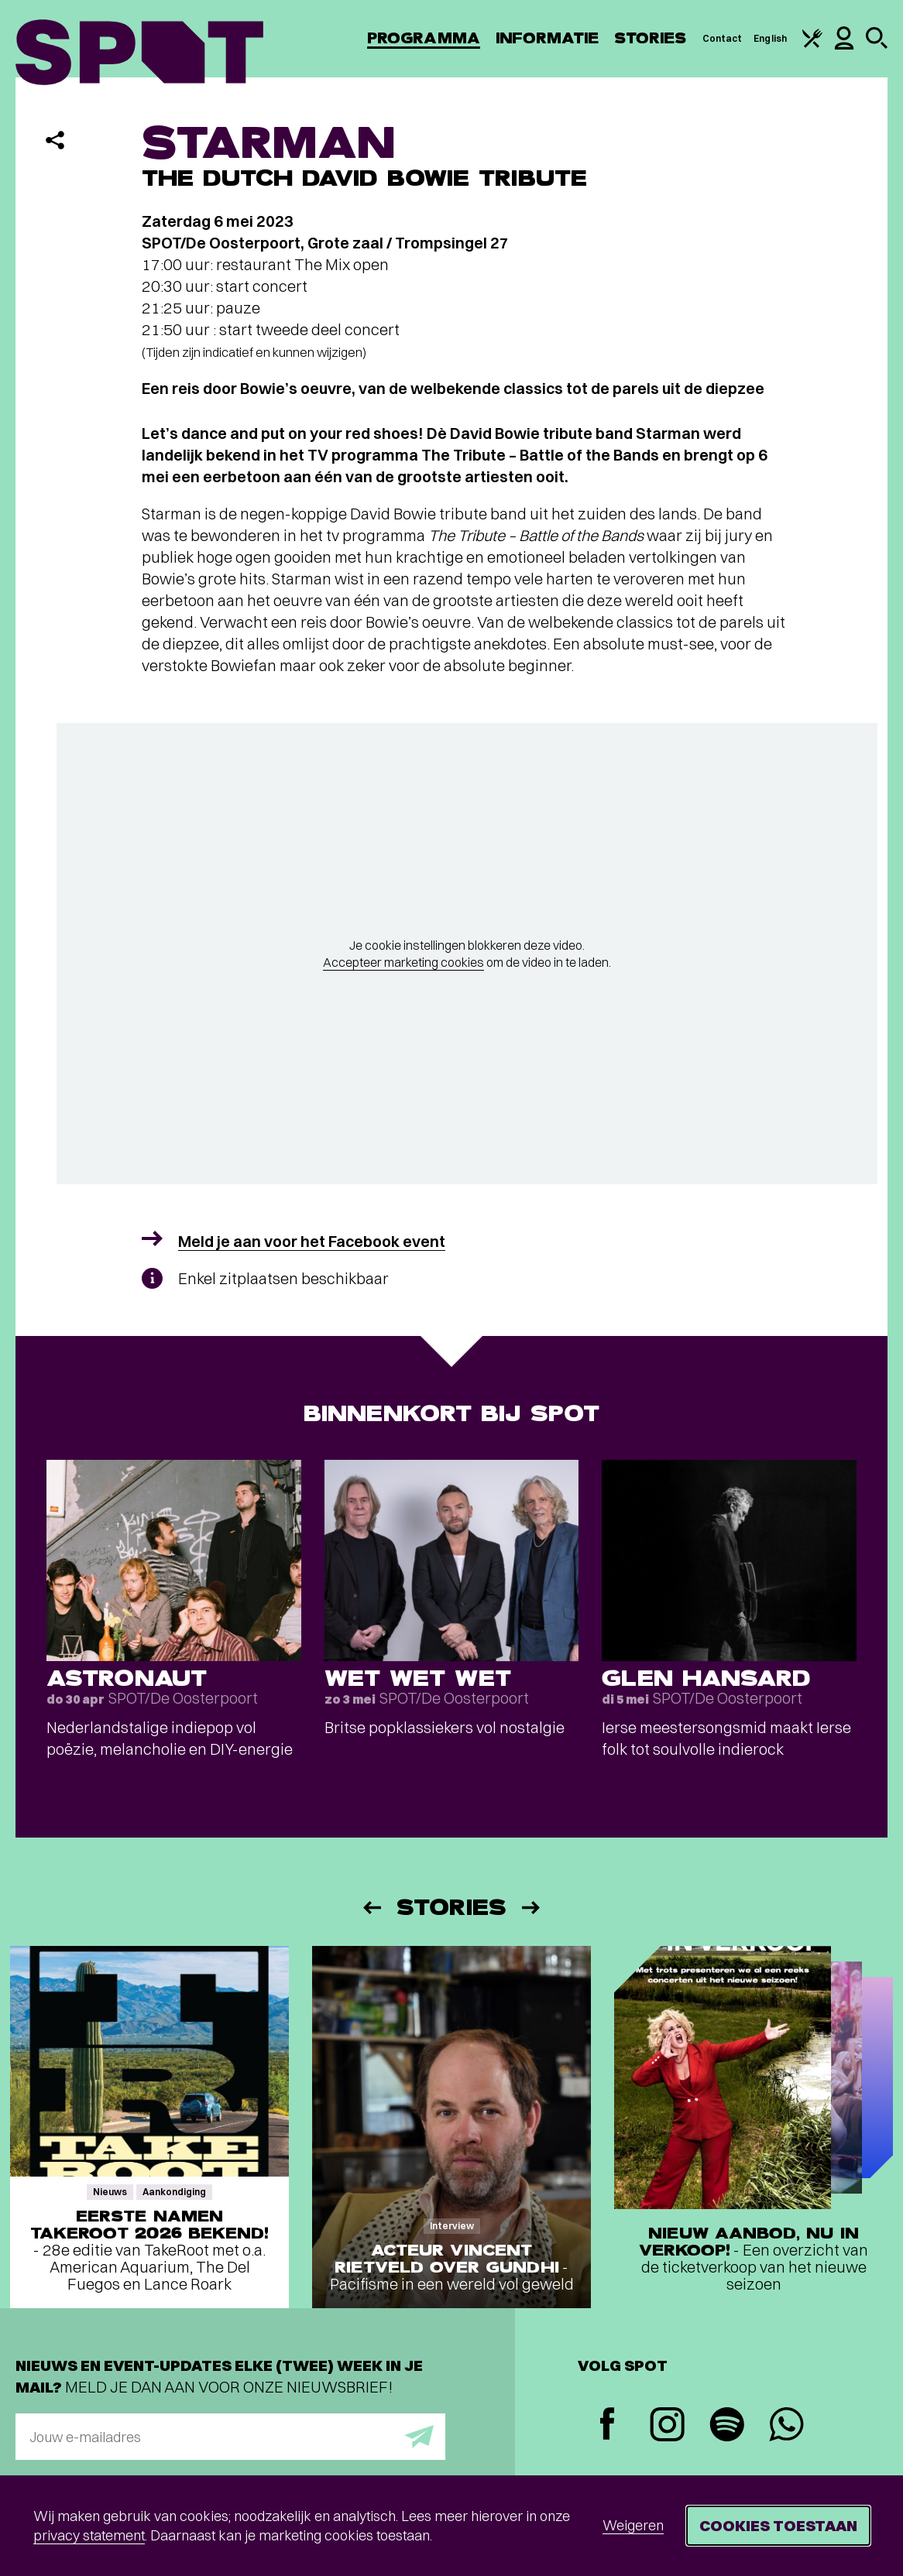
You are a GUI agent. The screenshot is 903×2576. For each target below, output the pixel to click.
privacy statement (89, 2535)
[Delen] (55, 140)
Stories (650, 38)
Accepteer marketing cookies (403, 962)
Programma (423, 38)
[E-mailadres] (230, 2436)
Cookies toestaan (778, 2525)
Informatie (547, 38)
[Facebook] (607, 2425)
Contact (722, 38)
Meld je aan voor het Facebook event (311, 1241)
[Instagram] (667, 2426)
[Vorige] (371, 1907)
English (770, 38)
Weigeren (633, 2525)
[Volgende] (532, 1907)
